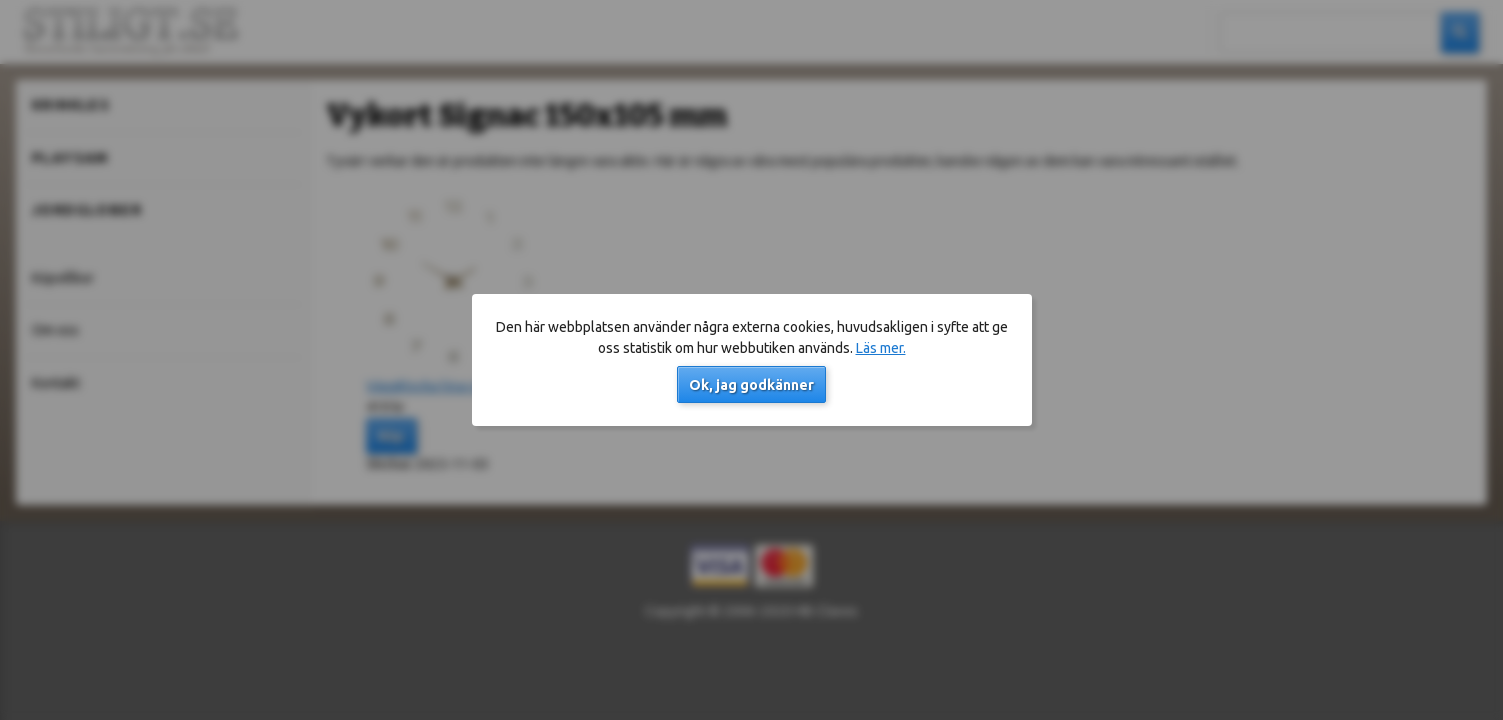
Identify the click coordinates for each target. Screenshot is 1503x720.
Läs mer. (881, 348)
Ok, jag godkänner (751, 385)
